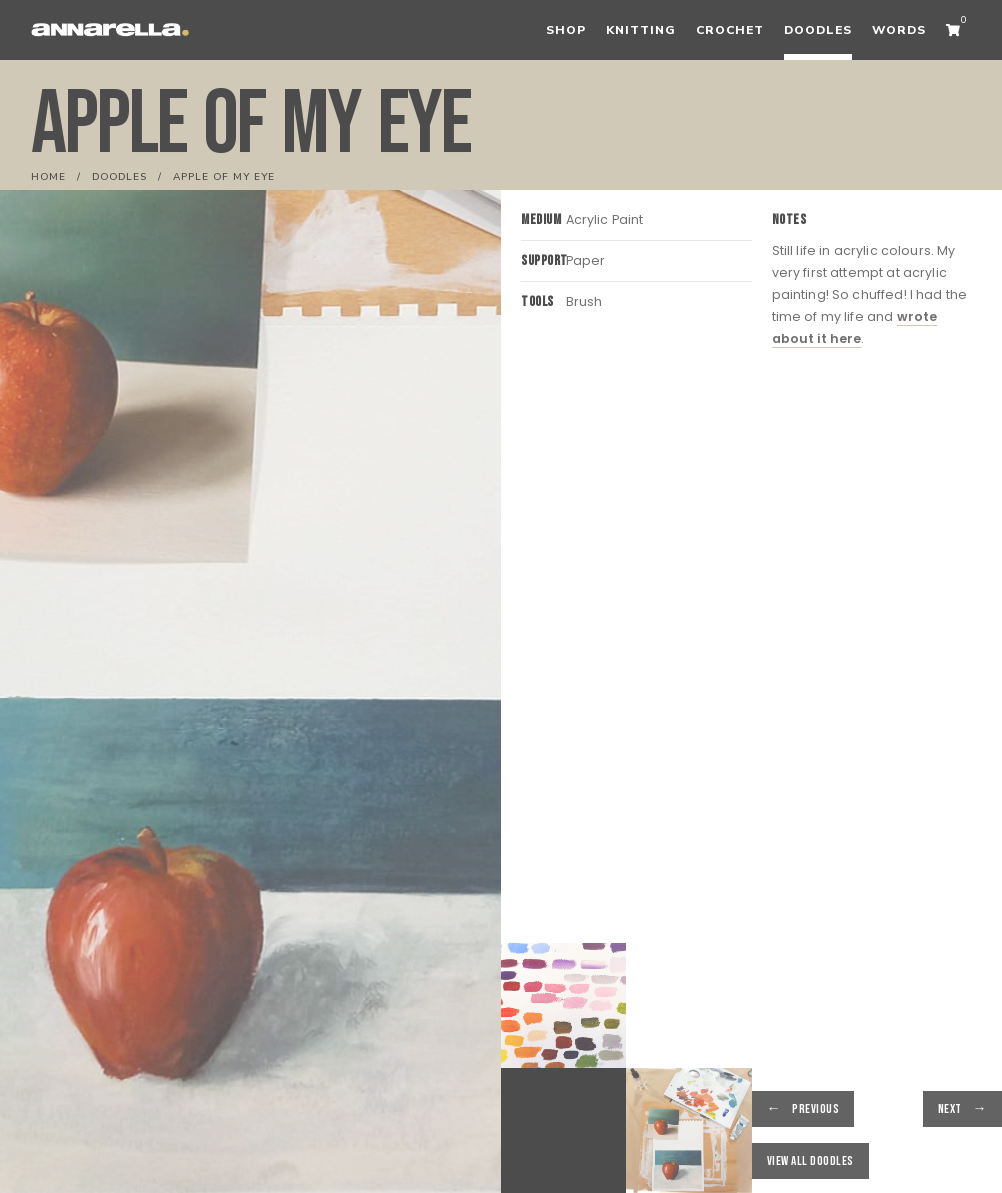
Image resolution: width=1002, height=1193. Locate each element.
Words (899, 30)
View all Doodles (810, 1161)
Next (950, 1109)
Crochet (730, 30)
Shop (566, 30)
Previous (815, 1109)
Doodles (818, 30)
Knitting (641, 30)
